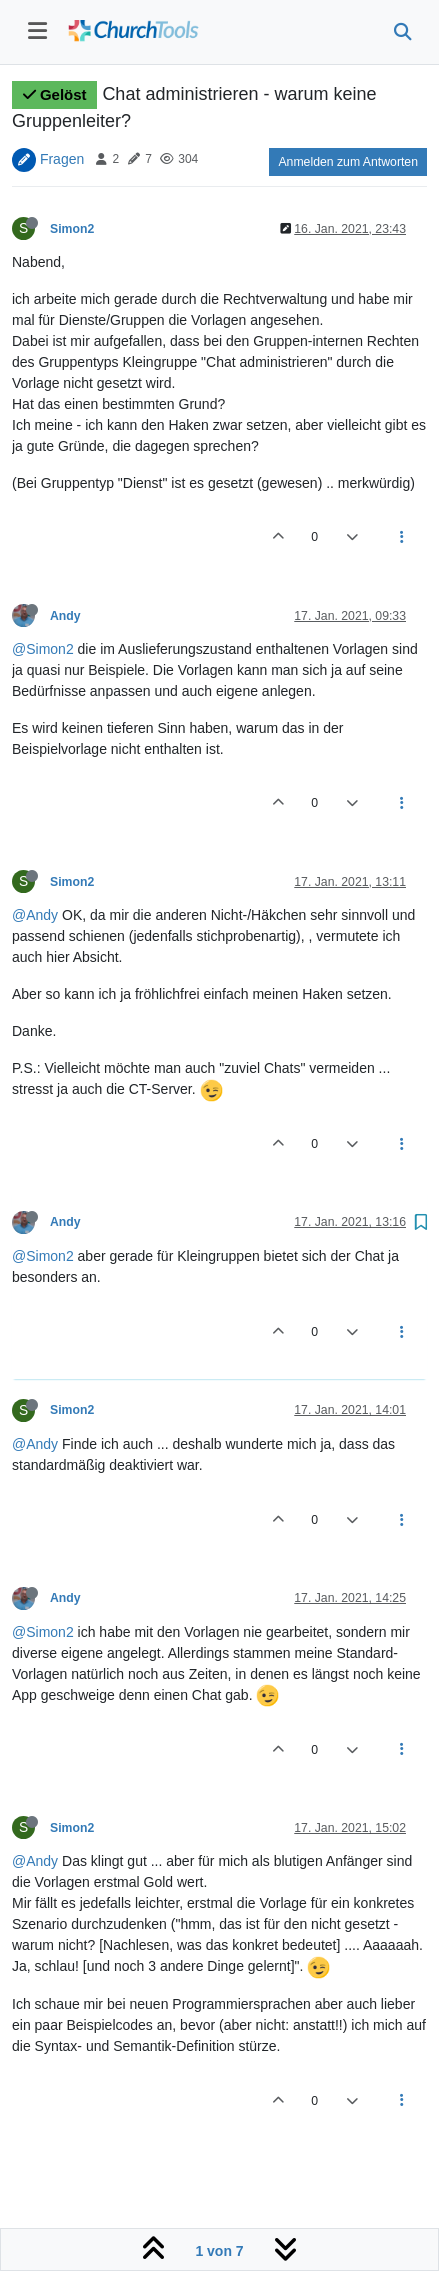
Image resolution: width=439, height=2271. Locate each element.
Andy (65, 616)
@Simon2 (43, 649)
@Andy (35, 915)
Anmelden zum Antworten (348, 162)
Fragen (62, 158)
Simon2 (72, 229)
